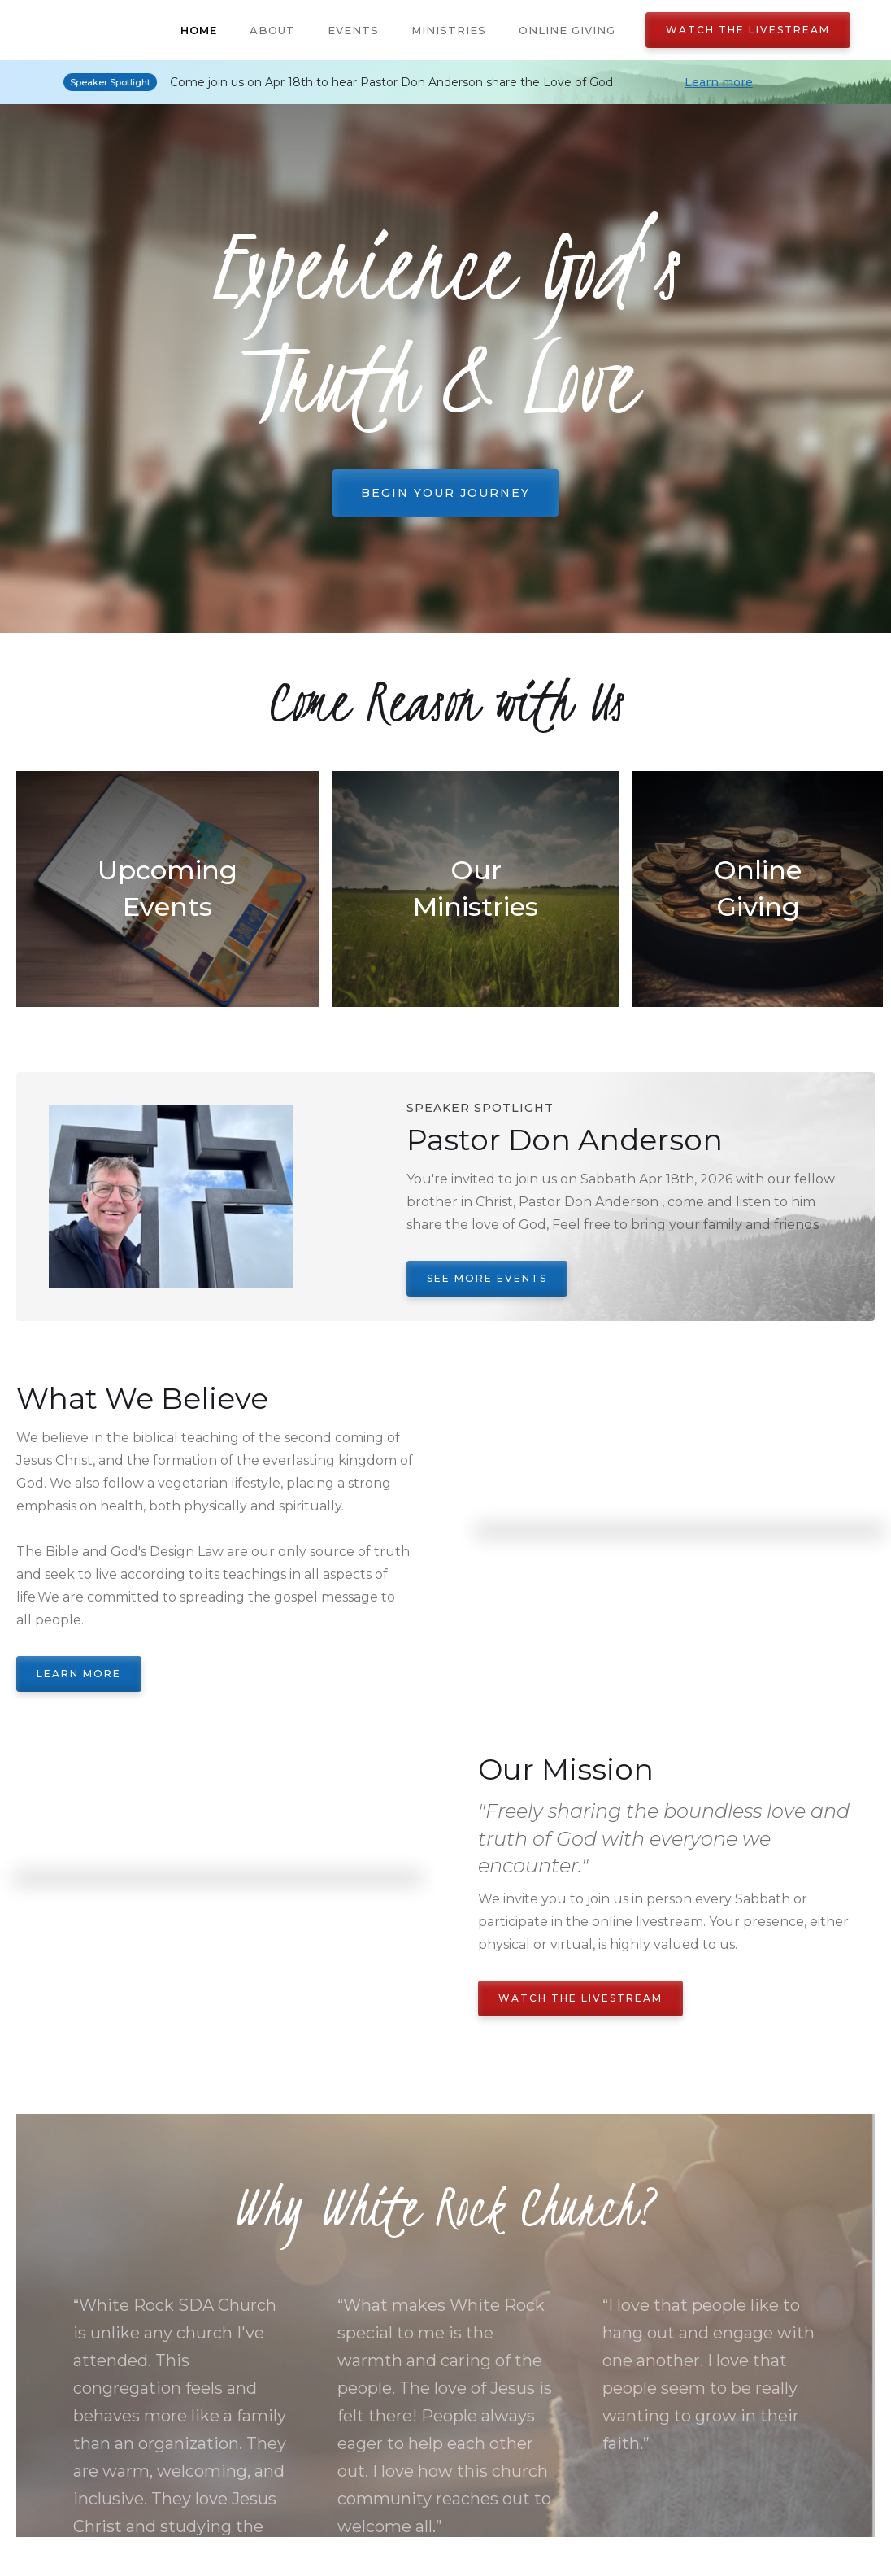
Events (353, 30)
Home (198, 30)
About (272, 30)
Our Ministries (475, 888)
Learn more (719, 82)
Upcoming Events (167, 888)
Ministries (448, 30)
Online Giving (567, 30)
